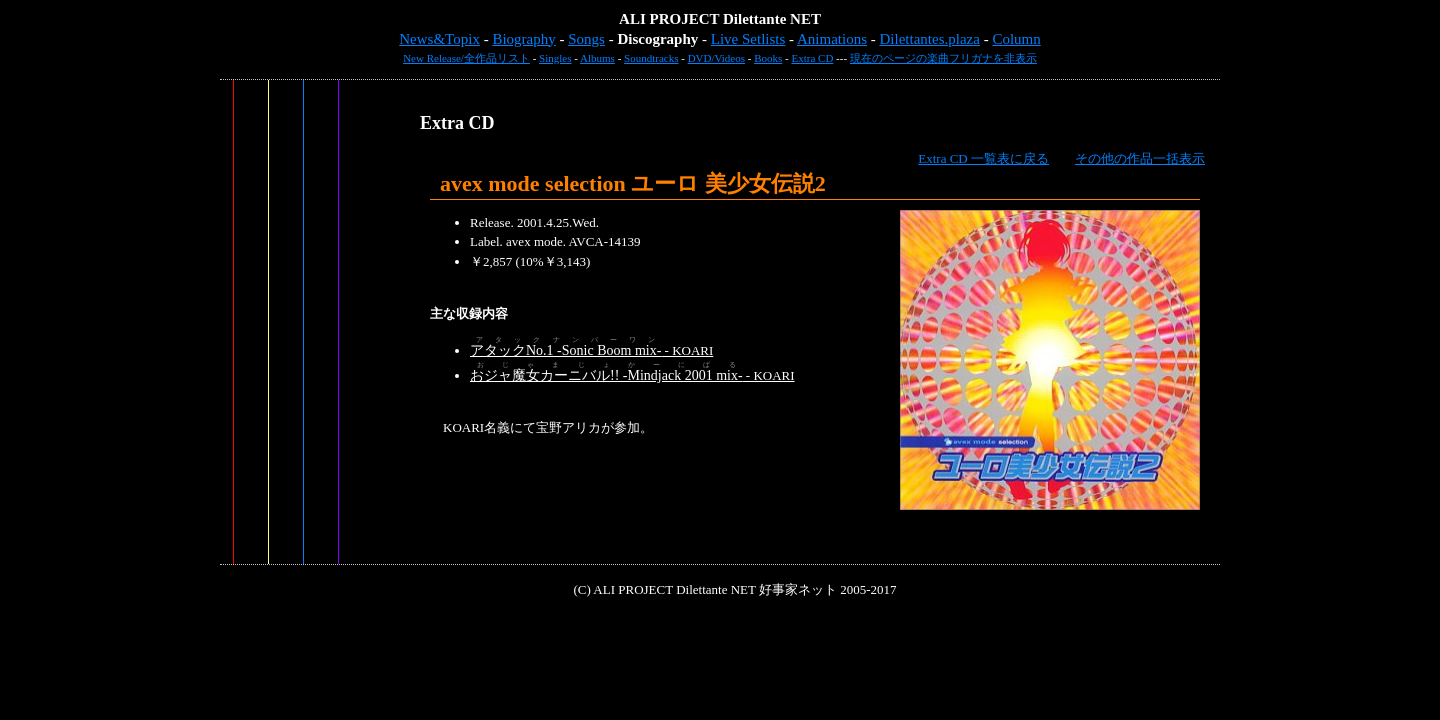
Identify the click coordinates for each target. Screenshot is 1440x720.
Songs (586, 39)
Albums (597, 58)
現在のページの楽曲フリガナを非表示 (943, 58)
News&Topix (439, 39)
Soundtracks (651, 58)
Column (1016, 39)
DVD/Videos (716, 58)
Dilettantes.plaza (930, 39)
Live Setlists (748, 39)
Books (768, 58)
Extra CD (813, 58)
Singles (555, 58)
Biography (523, 39)
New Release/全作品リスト (466, 58)
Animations (832, 39)
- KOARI (591, 350)
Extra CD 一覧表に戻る (983, 158)
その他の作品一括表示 (1140, 158)
